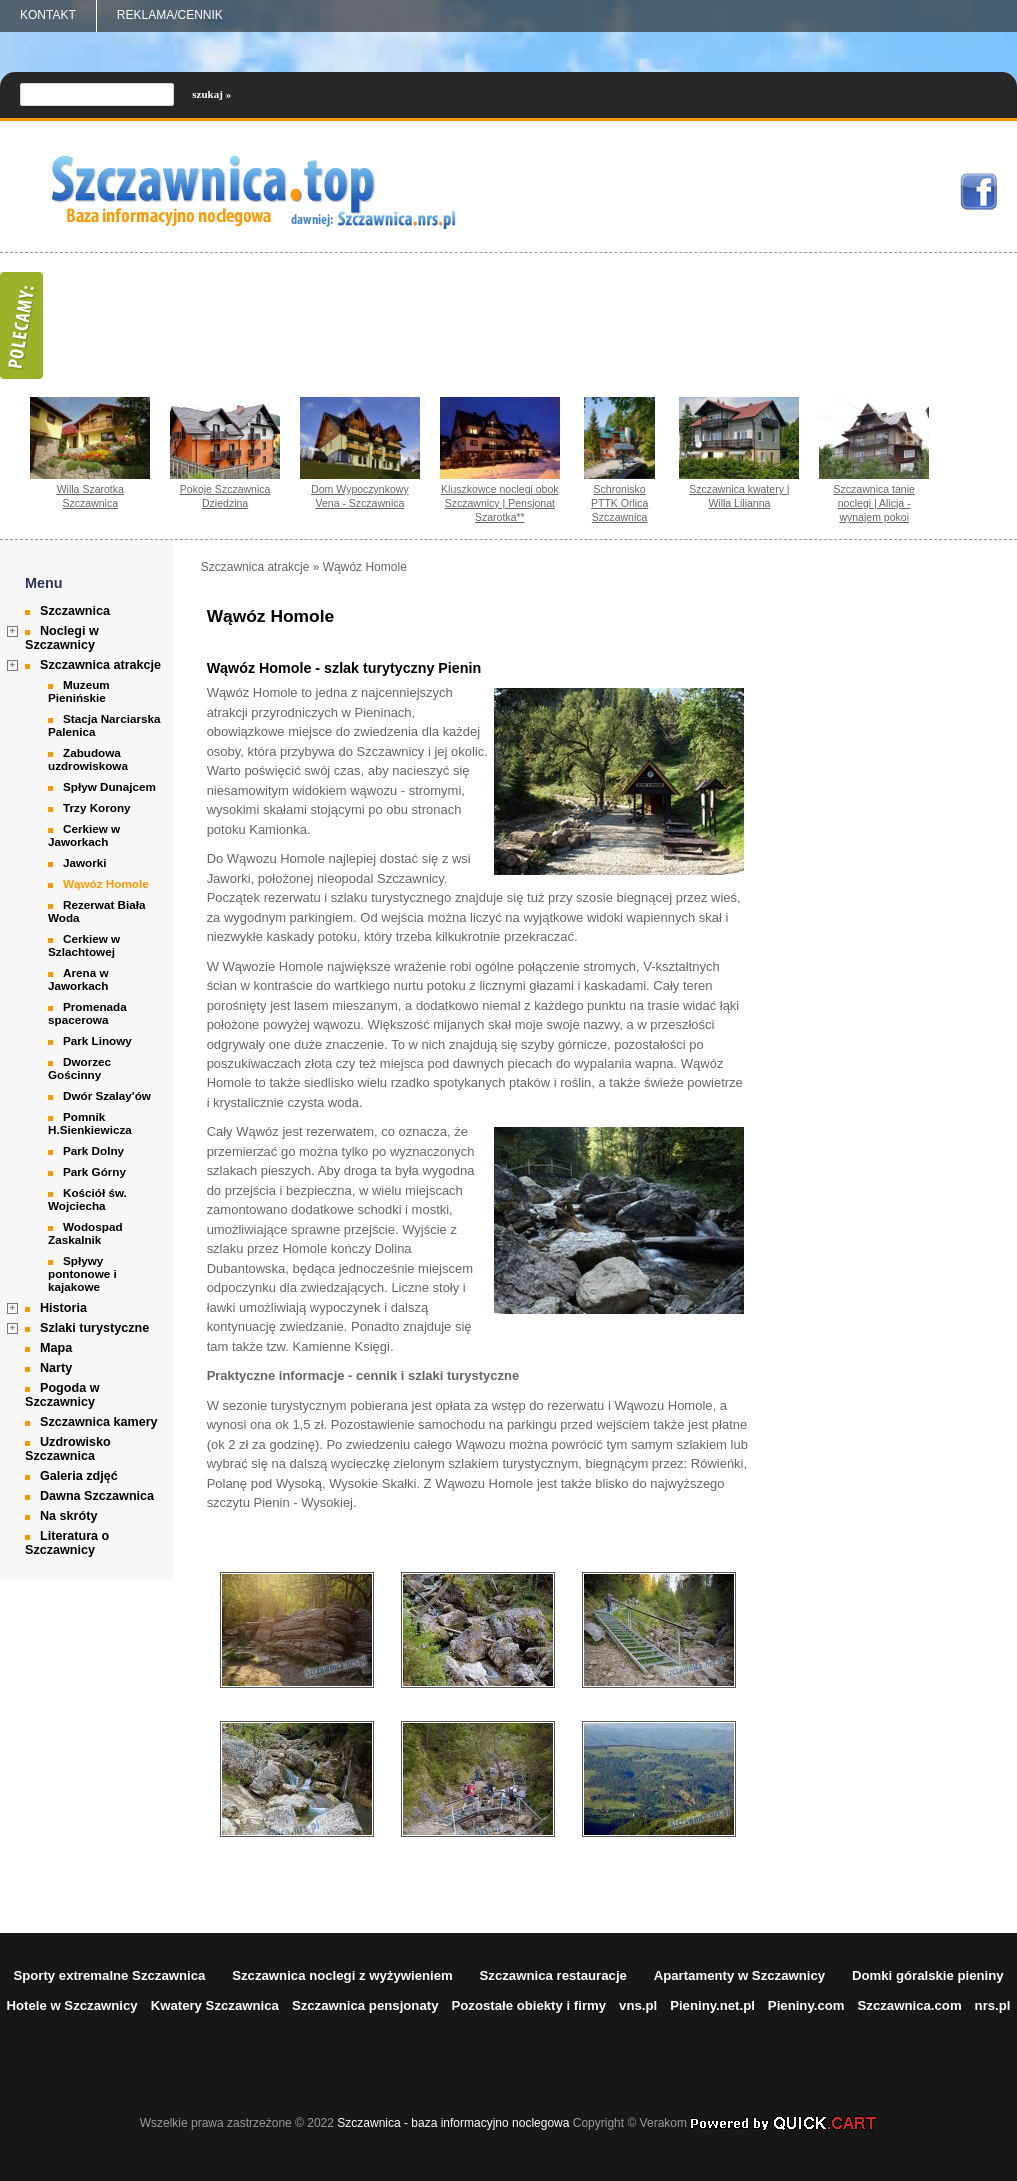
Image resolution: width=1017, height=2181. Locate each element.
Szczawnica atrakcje (100, 665)
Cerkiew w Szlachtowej (84, 945)
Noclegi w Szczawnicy (62, 638)
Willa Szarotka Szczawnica (90, 496)
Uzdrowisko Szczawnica (68, 1449)
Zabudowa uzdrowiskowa (88, 759)
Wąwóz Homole (106, 883)
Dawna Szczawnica (97, 1496)
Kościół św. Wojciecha (87, 1199)
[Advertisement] (920, 860)
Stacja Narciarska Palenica (104, 725)
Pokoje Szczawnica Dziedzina (225, 496)
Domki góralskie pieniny (928, 1975)
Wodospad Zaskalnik (85, 1233)
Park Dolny (93, 1150)
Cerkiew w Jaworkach (84, 835)
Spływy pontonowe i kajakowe (82, 1273)
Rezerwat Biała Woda (97, 911)
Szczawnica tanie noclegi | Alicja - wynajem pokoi (874, 503)
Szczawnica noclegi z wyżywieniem (342, 1975)
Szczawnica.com (910, 2005)
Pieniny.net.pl (712, 2005)
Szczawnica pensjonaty (365, 2005)
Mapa (56, 1348)
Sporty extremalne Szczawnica (109, 1975)
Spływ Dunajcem (109, 786)
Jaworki (85, 862)
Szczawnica (75, 611)
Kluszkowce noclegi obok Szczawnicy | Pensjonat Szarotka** (500, 503)
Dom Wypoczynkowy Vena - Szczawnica (360, 496)
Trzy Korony (97, 807)
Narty (56, 1368)
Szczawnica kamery (99, 1422)
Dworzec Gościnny (79, 1068)
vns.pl (638, 2005)
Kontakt (48, 15)
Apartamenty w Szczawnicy (740, 1975)
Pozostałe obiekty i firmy (528, 2005)
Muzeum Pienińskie (79, 691)
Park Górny (94, 1171)
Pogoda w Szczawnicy (62, 1395)
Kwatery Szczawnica (215, 2005)
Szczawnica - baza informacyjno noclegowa (453, 2123)
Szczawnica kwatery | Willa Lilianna (739, 496)
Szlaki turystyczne (94, 1328)
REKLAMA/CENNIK (170, 15)
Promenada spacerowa (87, 1013)
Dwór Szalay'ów (107, 1095)
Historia (63, 1308)
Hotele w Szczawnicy (71, 2005)
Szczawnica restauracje (553, 1975)
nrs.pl (993, 2005)
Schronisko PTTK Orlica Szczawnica (619, 503)
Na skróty (68, 1516)
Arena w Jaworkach (78, 979)
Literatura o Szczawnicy (67, 1543)
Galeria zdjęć (79, 1476)
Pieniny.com (806, 2005)
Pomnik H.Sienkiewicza (90, 1123)
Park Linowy (97, 1040)
